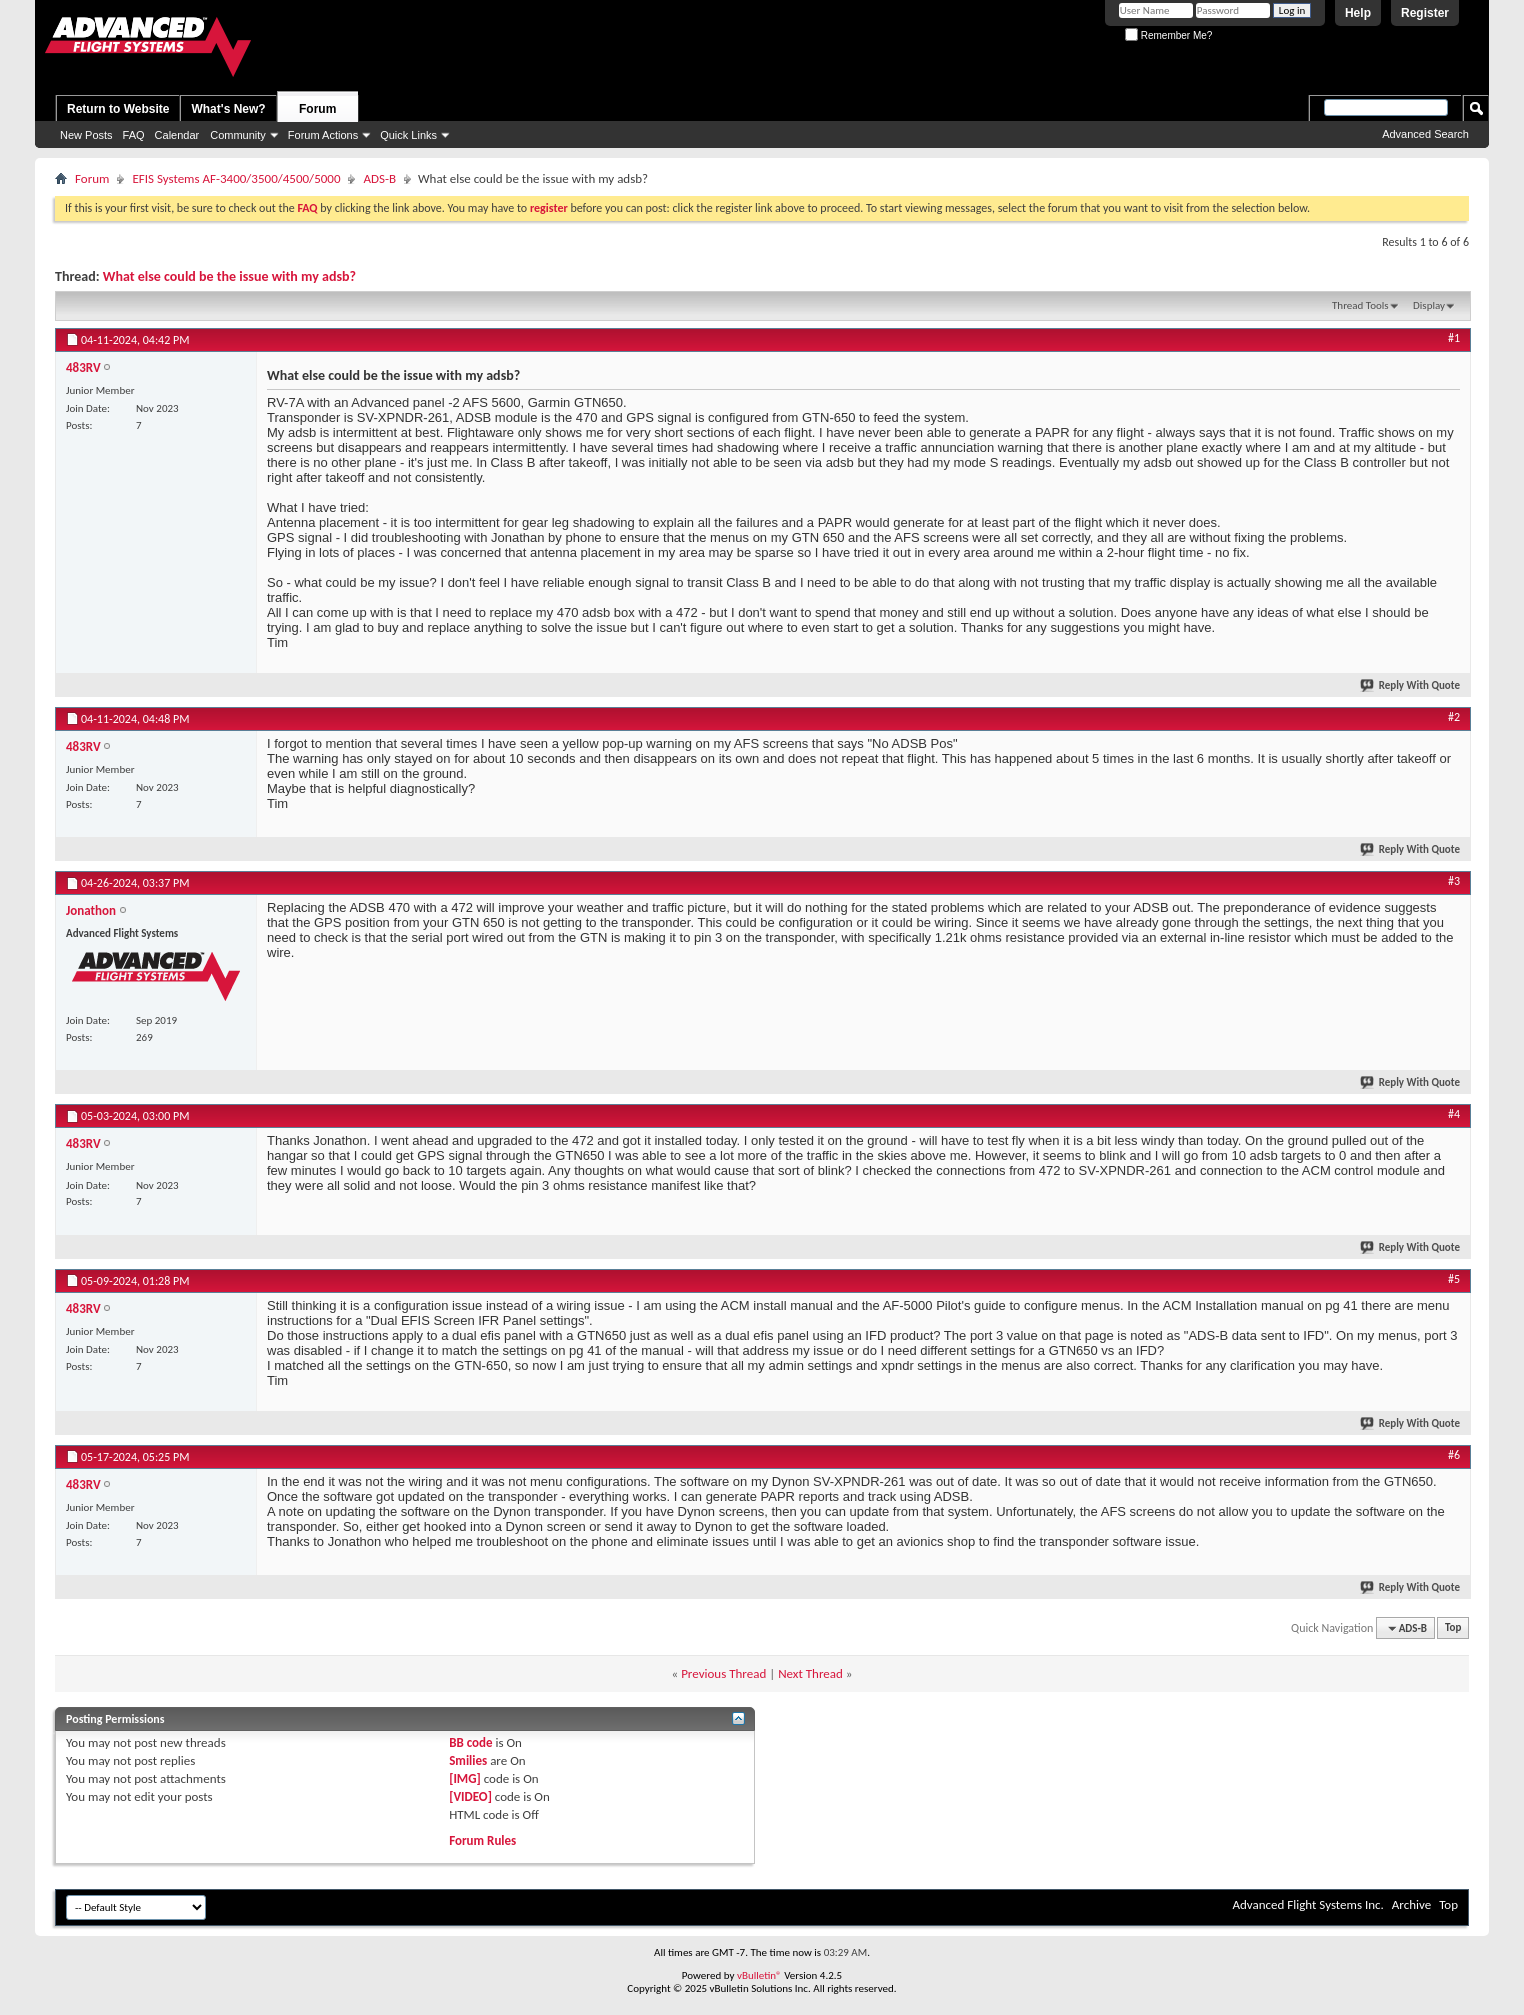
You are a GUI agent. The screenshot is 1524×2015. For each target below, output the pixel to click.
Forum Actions (323, 135)
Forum (317, 109)
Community (238, 135)
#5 (1454, 1279)
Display (1429, 305)
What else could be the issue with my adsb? (229, 276)
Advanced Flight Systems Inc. (1307, 1904)
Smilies (468, 1760)
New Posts (86, 135)
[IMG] (465, 1778)
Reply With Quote (1411, 685)
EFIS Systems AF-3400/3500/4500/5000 (236, 178)
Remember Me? (1168, 35)
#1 (1454, 338)
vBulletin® (759, 1975)
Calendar (177, 135)
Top (1453, 1628)
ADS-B (379, 178)
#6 (1454, 1455)
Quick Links (408, 135)
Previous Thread (723, 1673)
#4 (1454, 1114)
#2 (1454, 717)
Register (1425, 13)
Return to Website (118, 109)
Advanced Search (1425, 134)
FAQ (134, 135)
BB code (470, 1742)
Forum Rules (482, 1840)
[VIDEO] (470, 1796)
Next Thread (810, 1673)
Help (1358, 13)
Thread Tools (1360, 305)
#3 (1454, 881)
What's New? (228, 109)
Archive (1411, 1904)
